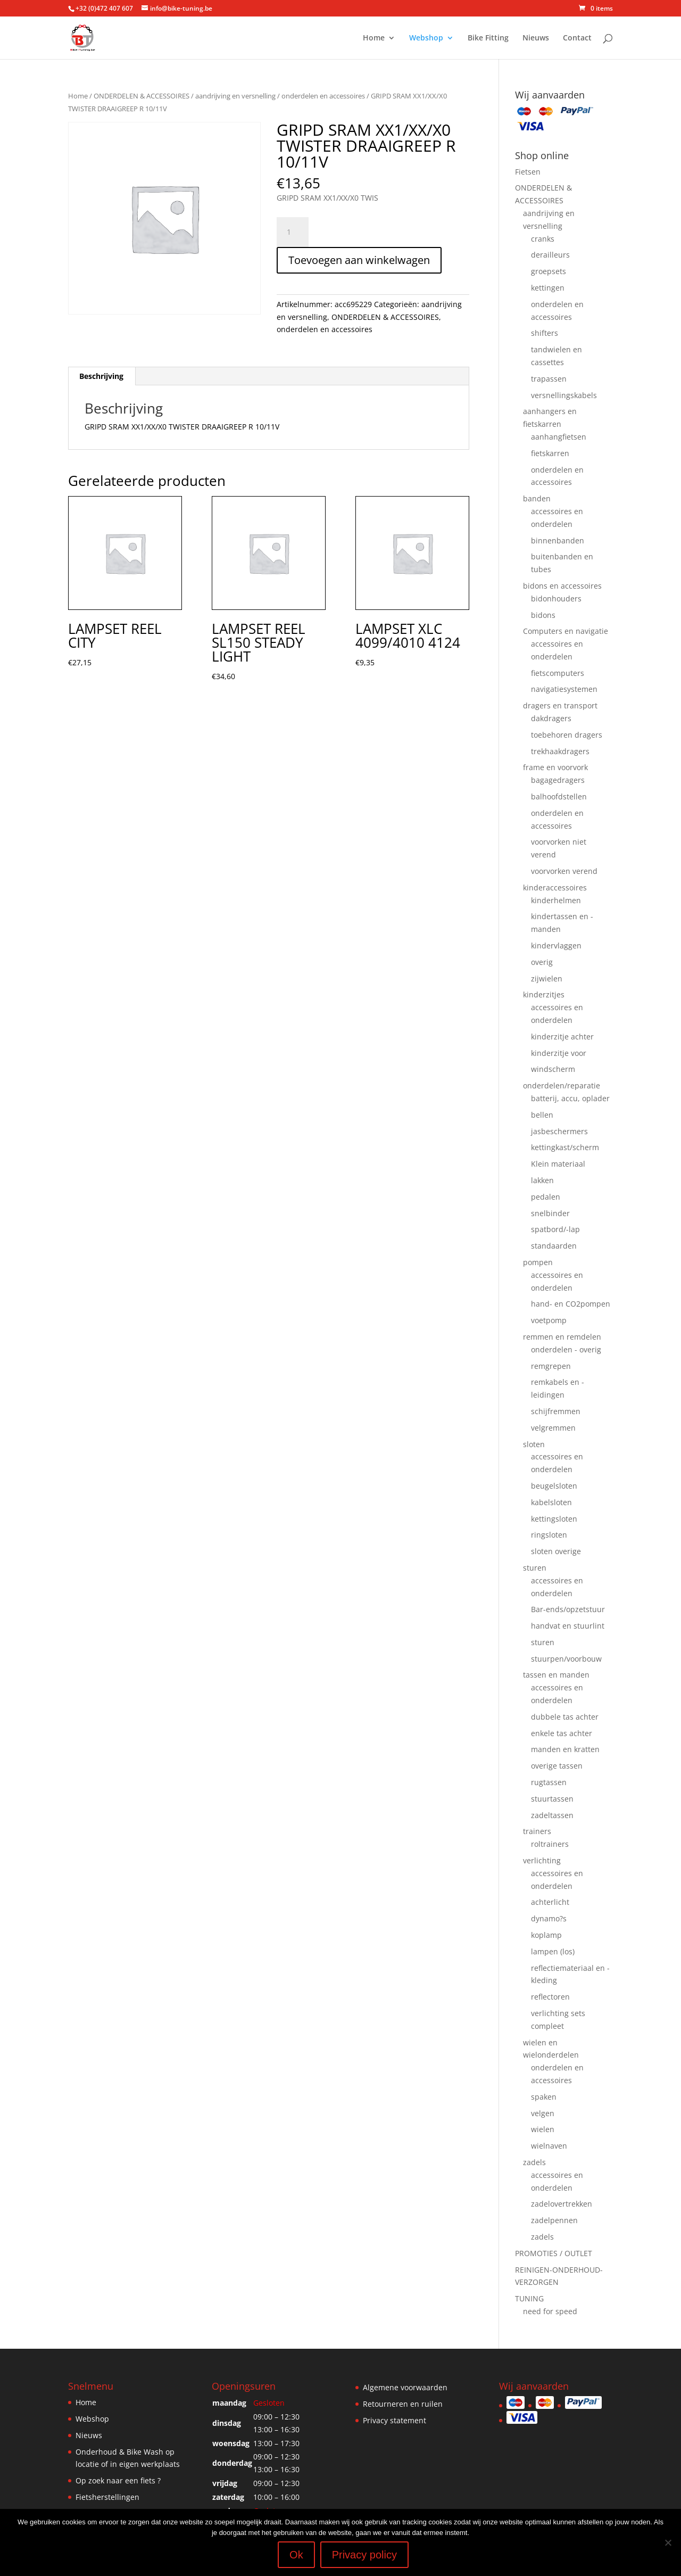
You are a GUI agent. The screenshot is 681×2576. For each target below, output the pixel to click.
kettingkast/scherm (565, 1147)
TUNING (529, 2298)
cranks (542, 239)
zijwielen (546, 978)
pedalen (545, 1197)
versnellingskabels (564, 395)
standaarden (554, 1246)
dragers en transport (560, 705)
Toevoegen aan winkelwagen (359, 260)
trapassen (549, 379)
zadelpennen (554, 2220)
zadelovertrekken (561, 2204)
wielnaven (549, 2146)
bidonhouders (556, 598)
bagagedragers (558, 780)
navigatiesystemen (564, 689)
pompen (538, 1262)
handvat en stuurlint (567, 1626)
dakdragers (551, 718)
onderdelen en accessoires (323, 96)
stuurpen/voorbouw (566, 1659)
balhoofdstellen (559, 796)
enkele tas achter (561, 1733)
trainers (537, 1831)
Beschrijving (101, 376)
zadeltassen (552, 1815)
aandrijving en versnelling (235, 96)
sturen (534, 1568)
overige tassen (557, 1766)
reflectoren (550, 1997)
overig (542, 962)
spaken (544, 2097)
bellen (542, 1115)
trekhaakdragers (560, 751)
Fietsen (528, 172)
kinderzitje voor (558, 1053)
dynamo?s (549, 1918)
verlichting (542, 1860)
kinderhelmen (556, 900)
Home (374, 38)
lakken (542, 1180)
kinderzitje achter (562, 1036)
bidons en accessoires (562, 586)
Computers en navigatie (565, 631)
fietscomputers (557, 673)
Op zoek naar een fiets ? (118, 2480)
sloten (534, 1444)
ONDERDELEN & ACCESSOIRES (141, 96)
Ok (296, 2555)
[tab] (102, 376)
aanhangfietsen (558, 437)
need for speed (550, 2311)
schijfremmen (555, 1411)
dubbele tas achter (565, 1717)
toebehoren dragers (566, 735)
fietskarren (550, 453)
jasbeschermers (559, 1131)
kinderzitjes (543, 994)
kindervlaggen (556, 945)
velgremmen (553, 1428)
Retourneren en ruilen (403, 2404)
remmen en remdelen (562, 1337)
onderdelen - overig (566, 1349)
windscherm (553, 1069)
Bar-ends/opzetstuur (568, 1609)
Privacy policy (364, 2555)
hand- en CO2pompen (570, 1304)
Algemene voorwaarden (405, 2387)
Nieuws (535, 38)
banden (537, 498)
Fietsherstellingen (107, 2497)
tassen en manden (556, 1675)
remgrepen (551, 1366)
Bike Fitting (488, 38)
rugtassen (549, 1782)
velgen (542, 2113)
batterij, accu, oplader (570, 1098)
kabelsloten (551, 1502)
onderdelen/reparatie (561, 1085)
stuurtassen (552, 1799)
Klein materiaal (558, 1164)
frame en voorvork (555, 767)
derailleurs (550, 255)
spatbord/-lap (555, 1229)
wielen (542, 2129)
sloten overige (556, 1551)
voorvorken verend (564, 871)
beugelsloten (554, 1486)
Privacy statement (394, 2420)
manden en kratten (565, 1749)
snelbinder (550, 1213)
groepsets (548, 271)
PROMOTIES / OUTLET (553, 2253)
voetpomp (549, 1320)
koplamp (546, 1935)
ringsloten (549, 1535)
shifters (544, 333)
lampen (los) (553, 1951)
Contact (577, 38)
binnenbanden (557, 540)
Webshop (426, 38)
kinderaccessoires (555, 887)
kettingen (547, 288)
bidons (543, 615)
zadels (534, 2162)
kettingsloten (554, 1519)
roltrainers (550, 1844)
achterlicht (550, 1902)
